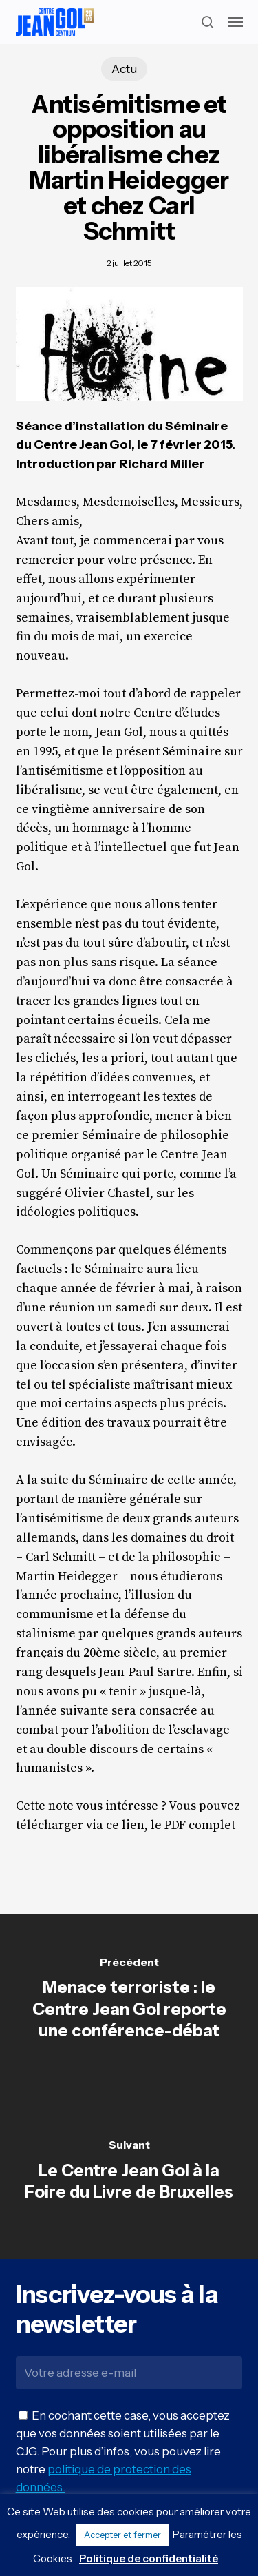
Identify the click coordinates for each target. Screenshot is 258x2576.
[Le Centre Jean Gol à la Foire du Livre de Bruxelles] (129, 2173)
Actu (124, 69)
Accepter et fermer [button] (122, 2534)
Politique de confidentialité (148, 2558)
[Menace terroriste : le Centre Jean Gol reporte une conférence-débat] (129, 2000)
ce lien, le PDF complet (170, 1825)
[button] (235, 22)
